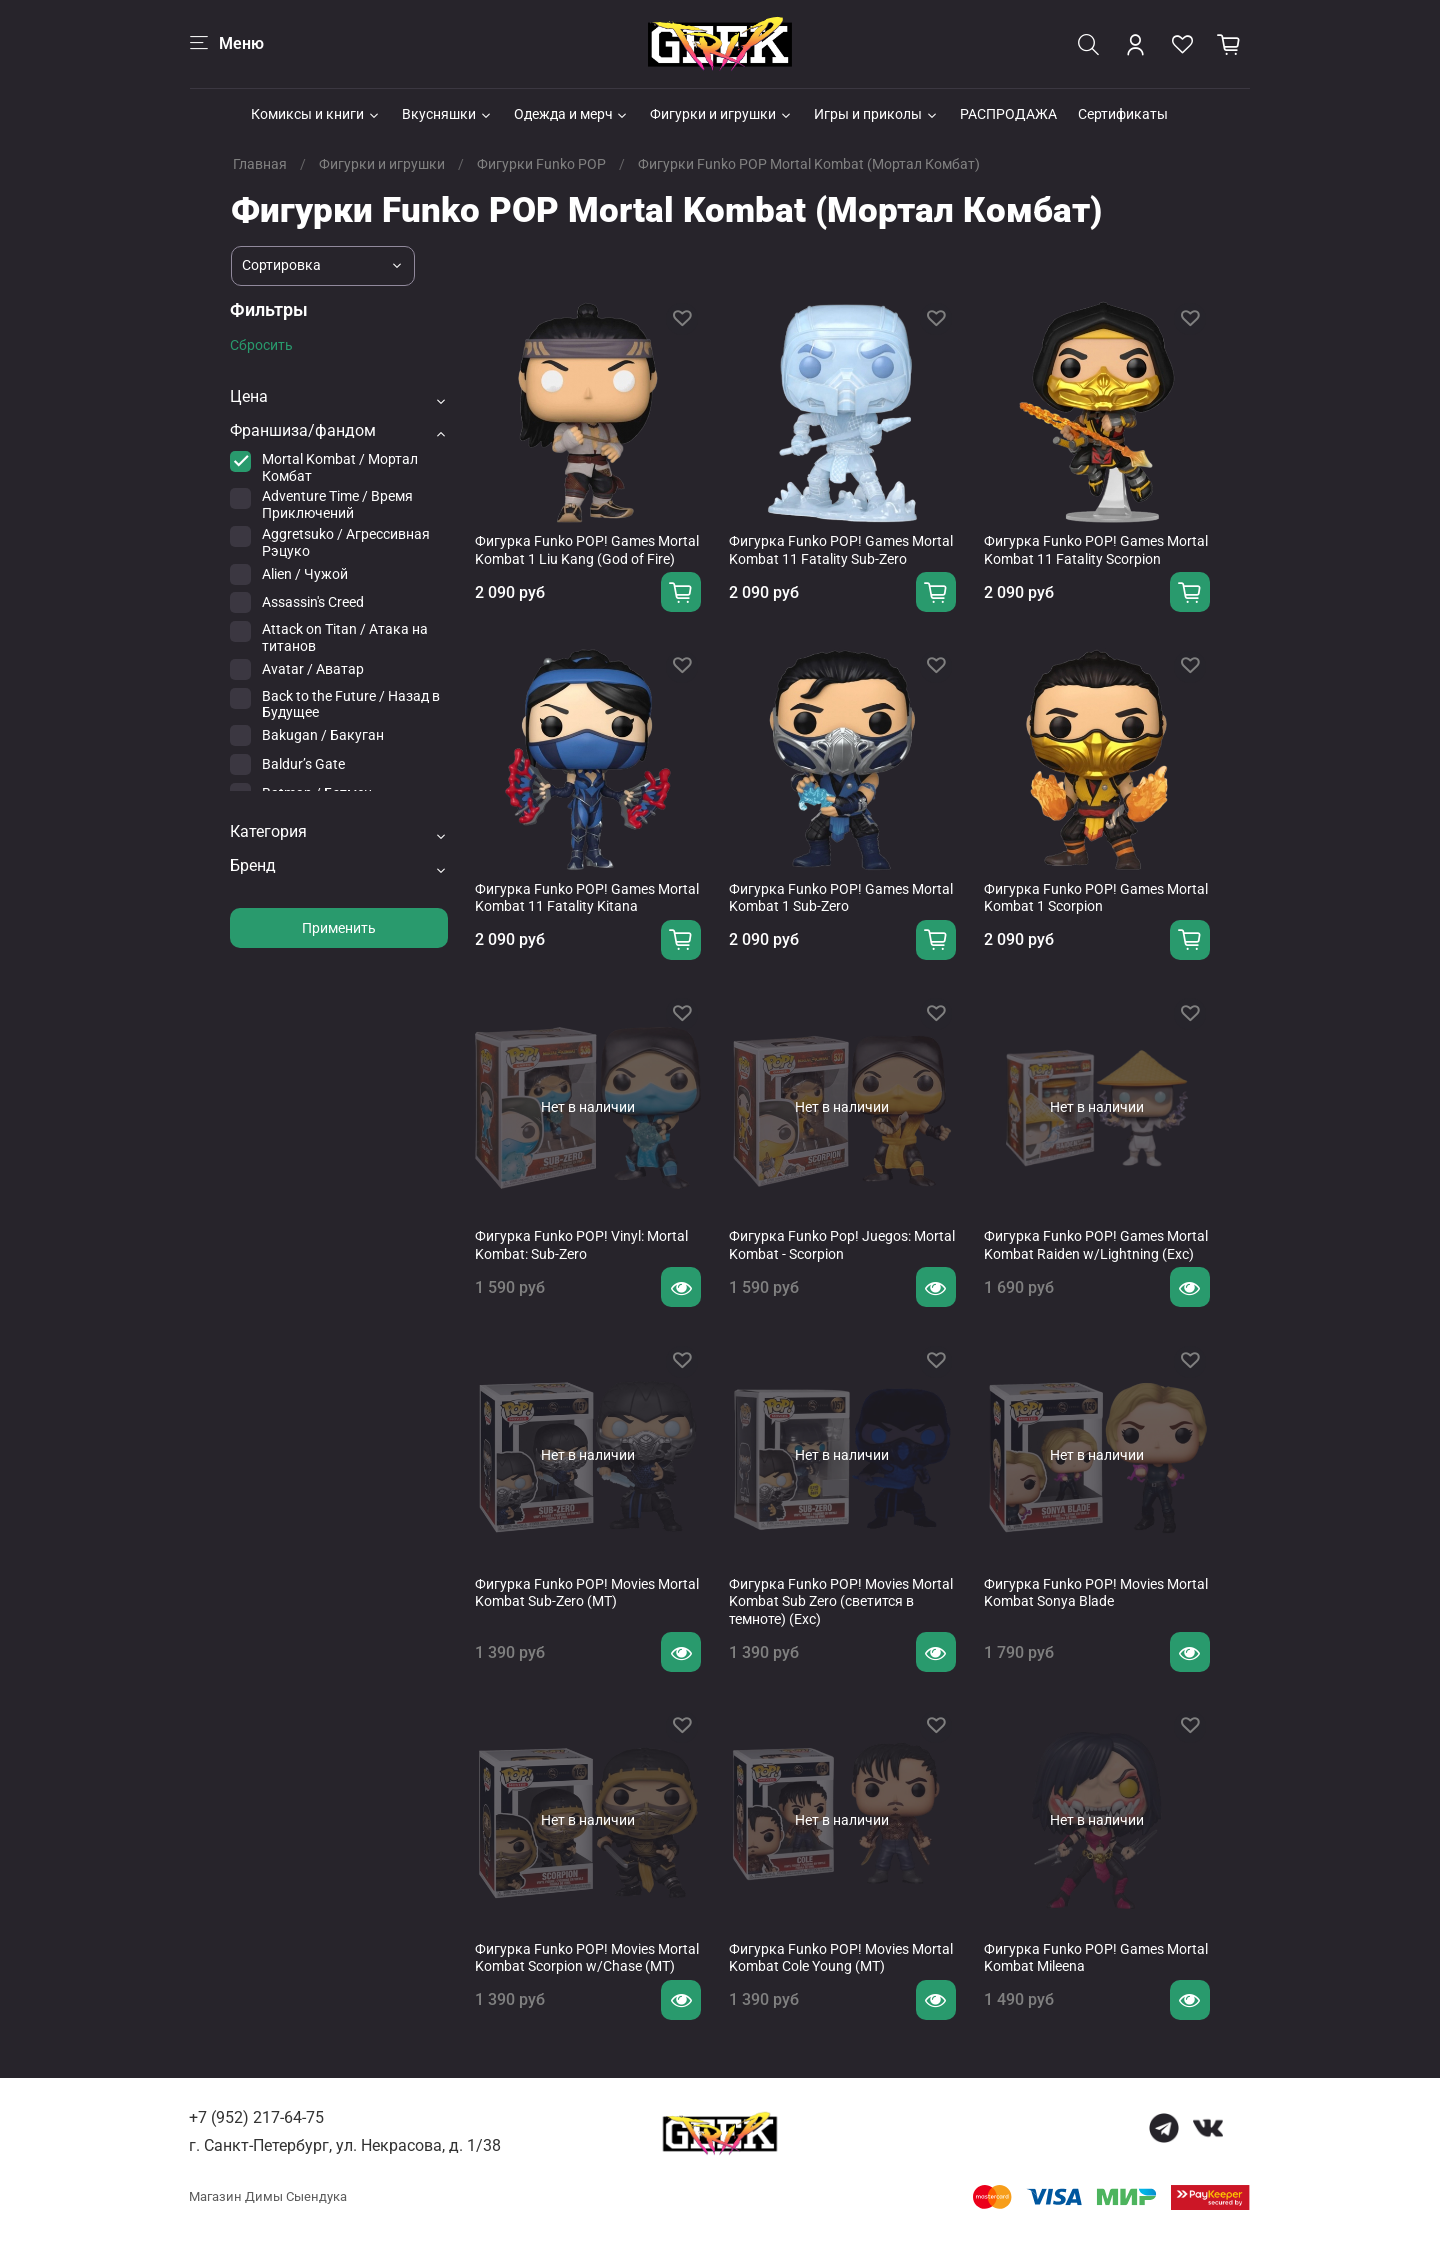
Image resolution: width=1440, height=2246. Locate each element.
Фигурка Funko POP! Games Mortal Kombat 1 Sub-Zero (841, 898)
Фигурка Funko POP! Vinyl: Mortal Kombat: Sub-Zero (581, 1245)
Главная (260, 164)
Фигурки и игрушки (721, 114)
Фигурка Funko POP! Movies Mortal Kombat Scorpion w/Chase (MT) (587, 1958)
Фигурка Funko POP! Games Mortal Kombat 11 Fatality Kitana (587, 898)
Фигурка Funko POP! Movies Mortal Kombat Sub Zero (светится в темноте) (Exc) (841, 1601)
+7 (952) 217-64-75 (256, 2117)
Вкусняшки (447, 114)
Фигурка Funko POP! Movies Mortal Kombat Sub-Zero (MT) (587, 1593)
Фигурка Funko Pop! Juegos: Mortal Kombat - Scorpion (842, 1245)
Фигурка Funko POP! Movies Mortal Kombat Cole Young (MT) (841, 1958)
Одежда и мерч (572, 114)
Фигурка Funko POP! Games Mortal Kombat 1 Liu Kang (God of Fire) (587, 550)
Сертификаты (1123, 114)
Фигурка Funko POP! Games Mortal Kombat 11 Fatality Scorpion (1096, 550)
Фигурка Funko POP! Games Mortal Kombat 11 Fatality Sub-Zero (841, 550)
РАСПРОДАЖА (1008, 114)
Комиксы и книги (316, 114)
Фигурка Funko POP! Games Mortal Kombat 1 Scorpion (1096, 898)
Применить (339, 928)
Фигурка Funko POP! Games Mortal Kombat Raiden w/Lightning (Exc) (1096, 1245)
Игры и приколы (876, 114)
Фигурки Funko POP (541, 164)
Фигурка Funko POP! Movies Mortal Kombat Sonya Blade (1096, 1593)
